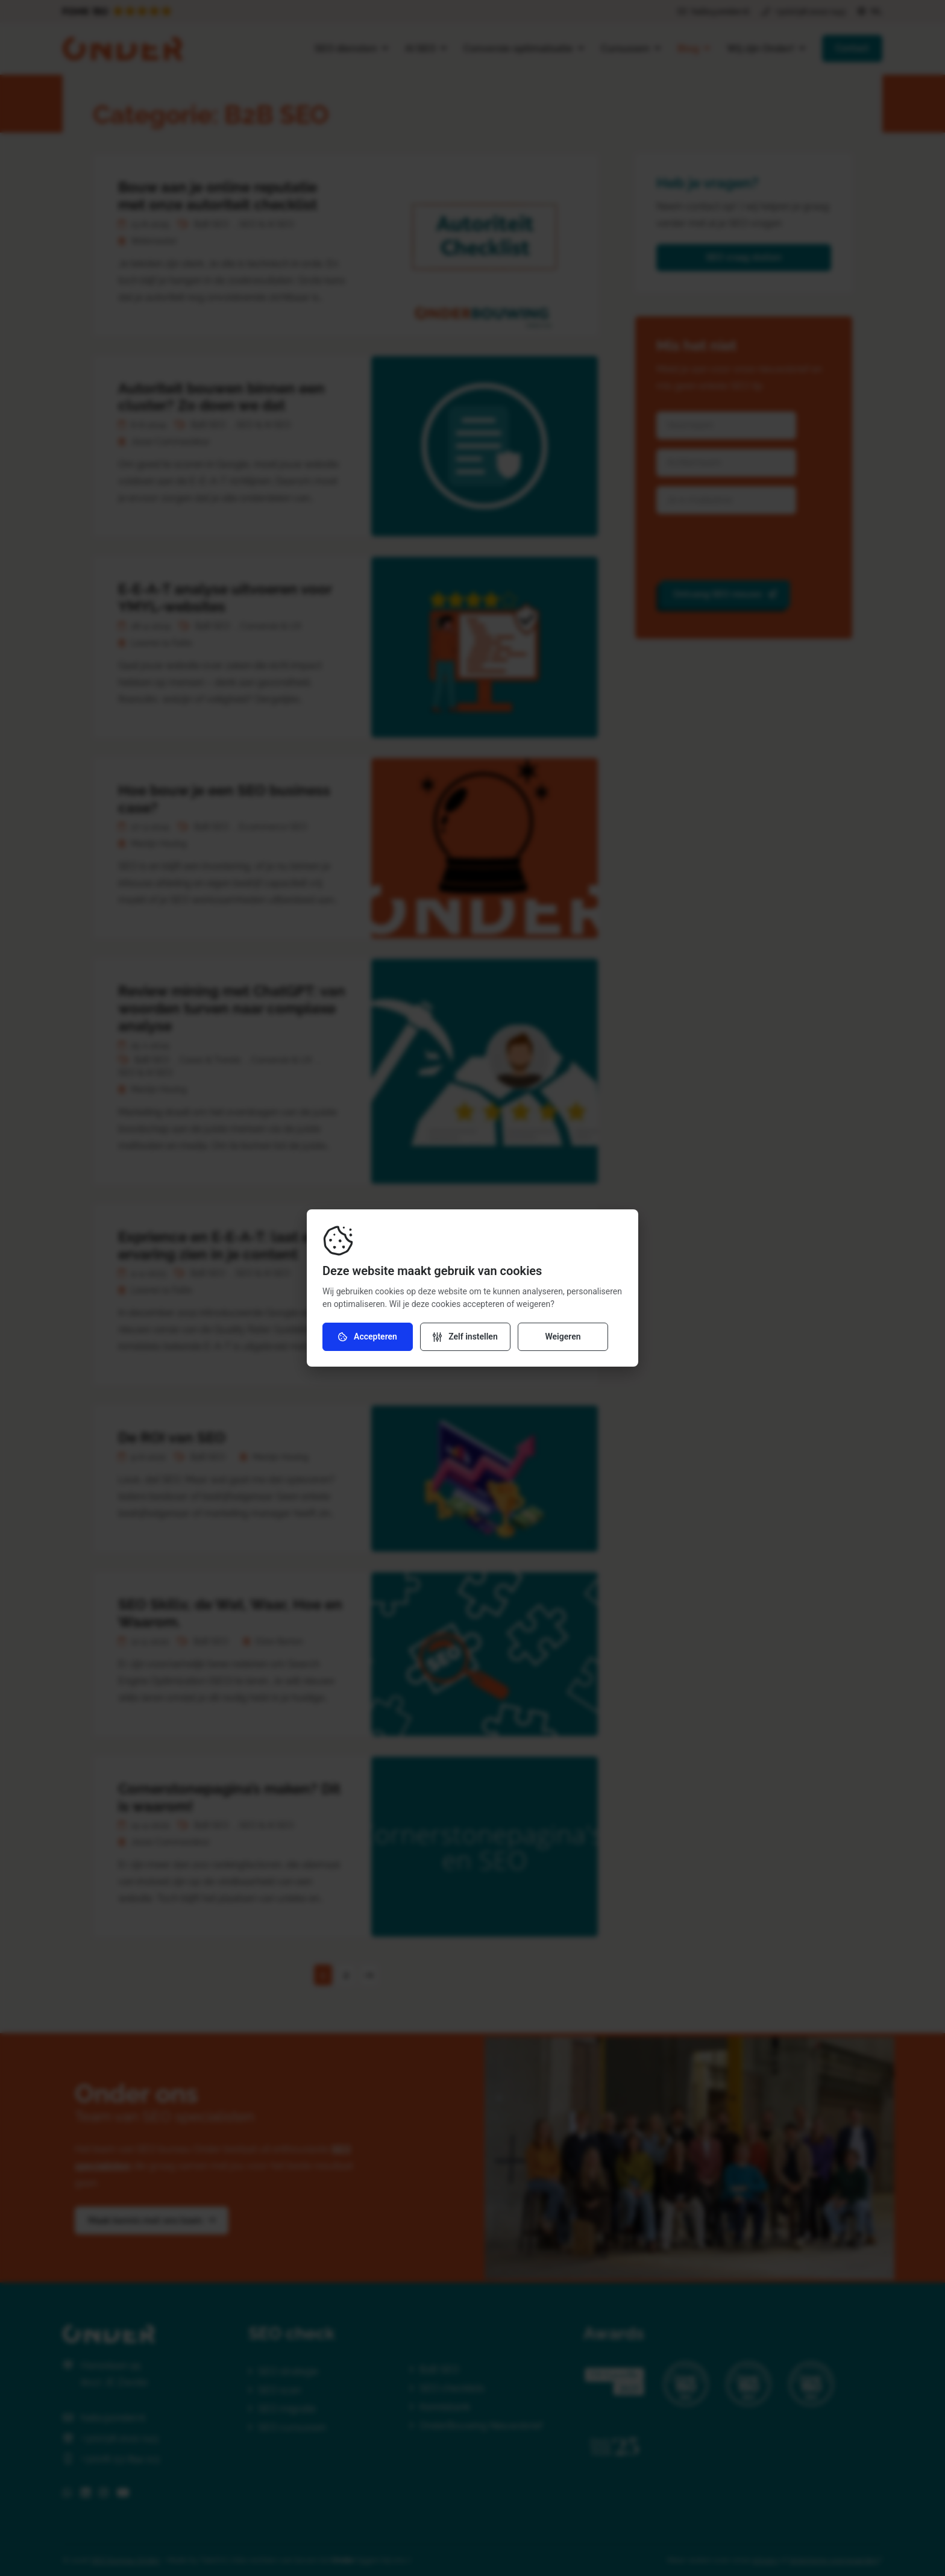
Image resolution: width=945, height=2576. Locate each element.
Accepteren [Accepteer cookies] (367, 1337)
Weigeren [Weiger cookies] (562, 1336)
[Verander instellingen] (465, 1336)
